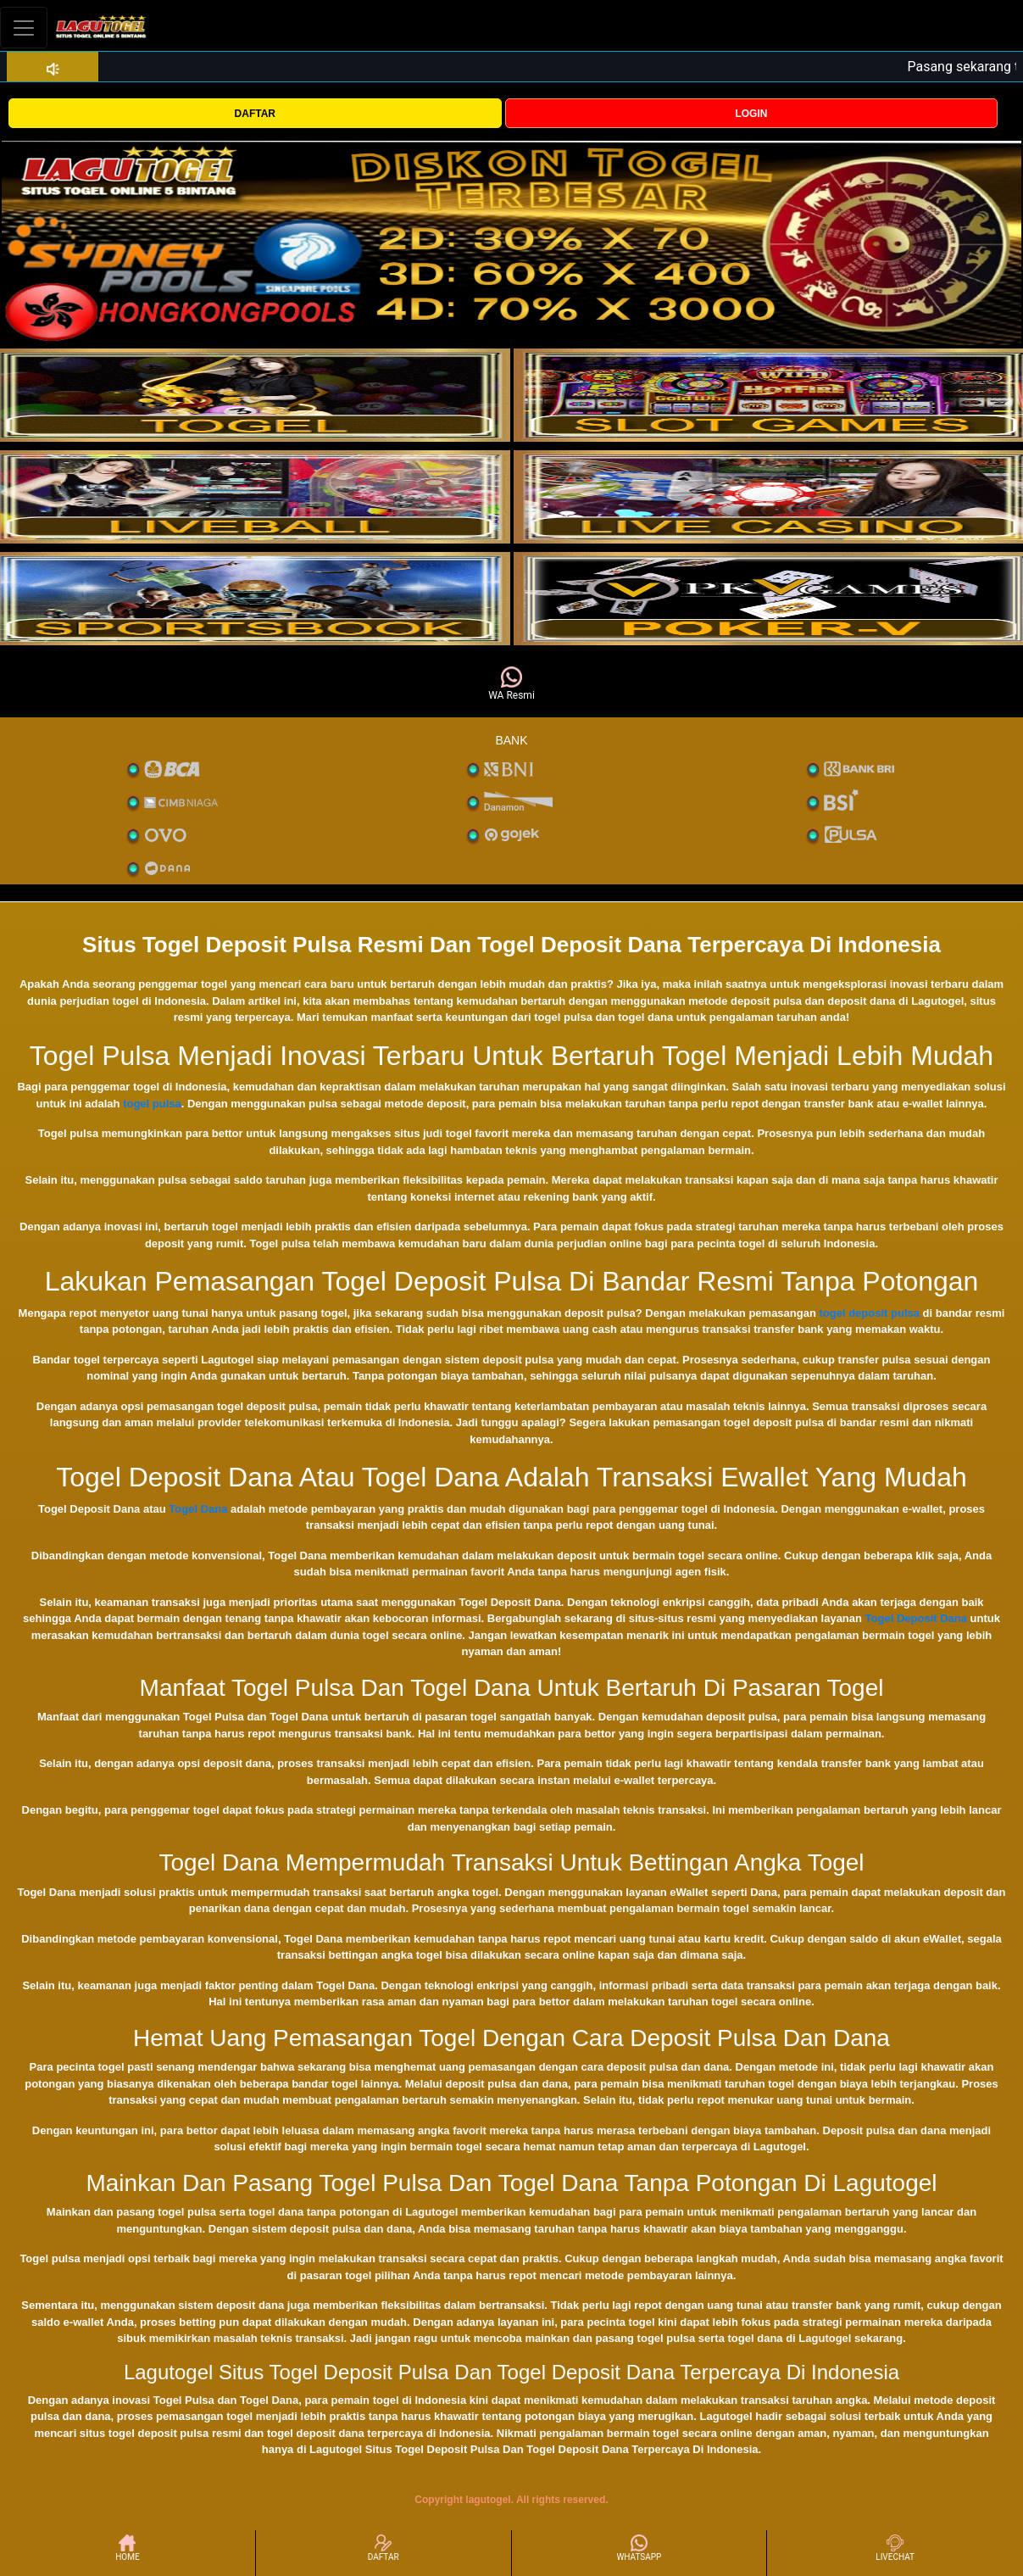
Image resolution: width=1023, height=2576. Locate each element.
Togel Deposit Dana (916, 1618)
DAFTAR (255, 114)
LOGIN (751, 114)
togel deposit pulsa (870, 1313)
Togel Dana (198, 1509)
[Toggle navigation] (23, 27)
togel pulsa (152, 1103)
